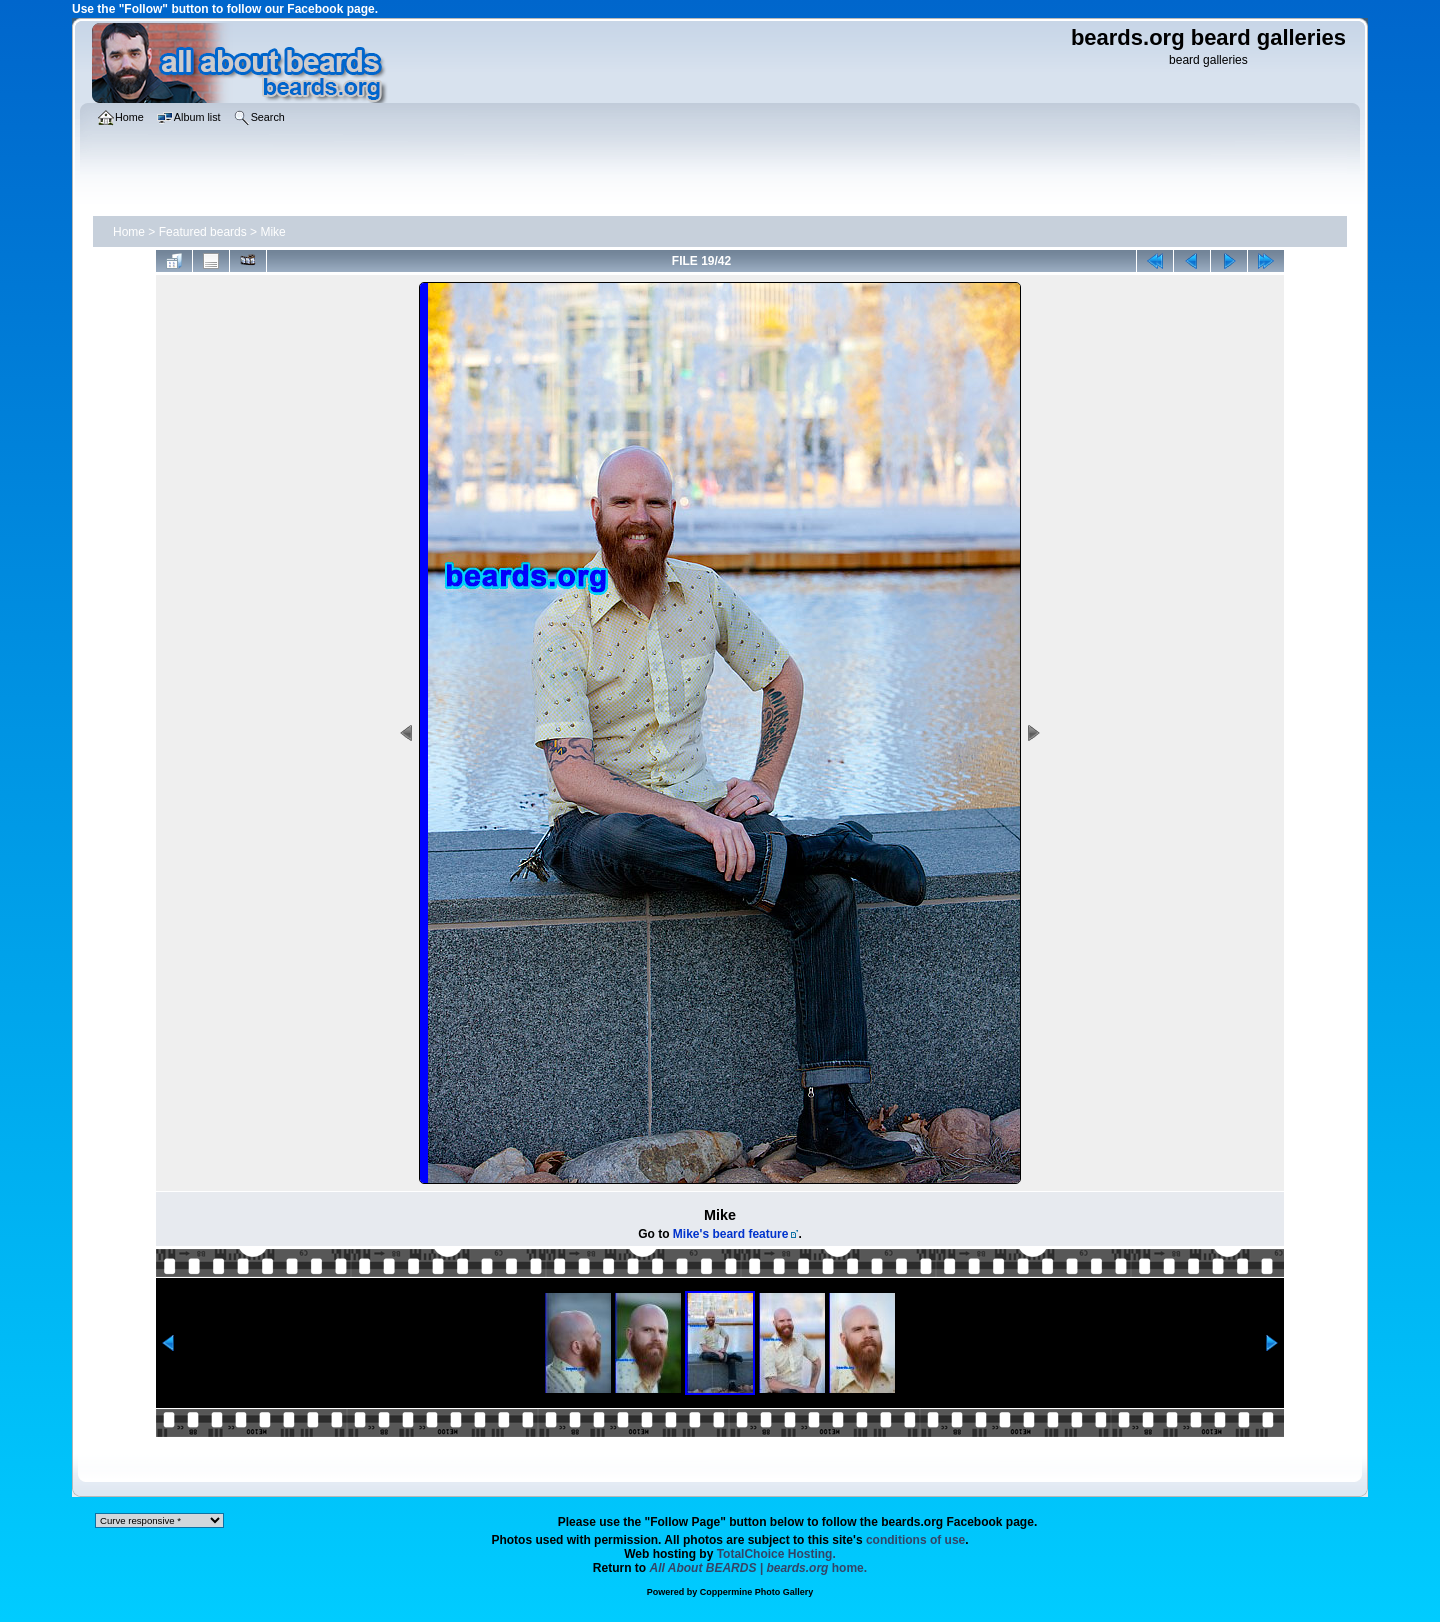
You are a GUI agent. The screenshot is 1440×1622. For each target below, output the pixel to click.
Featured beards (203, 232)
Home (129, 232)
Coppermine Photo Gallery (757, 1592)
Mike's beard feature (731, 1234)
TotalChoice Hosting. (776, 1554)
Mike (272, 232)
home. (759, 1568)
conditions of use (915, 1540)
